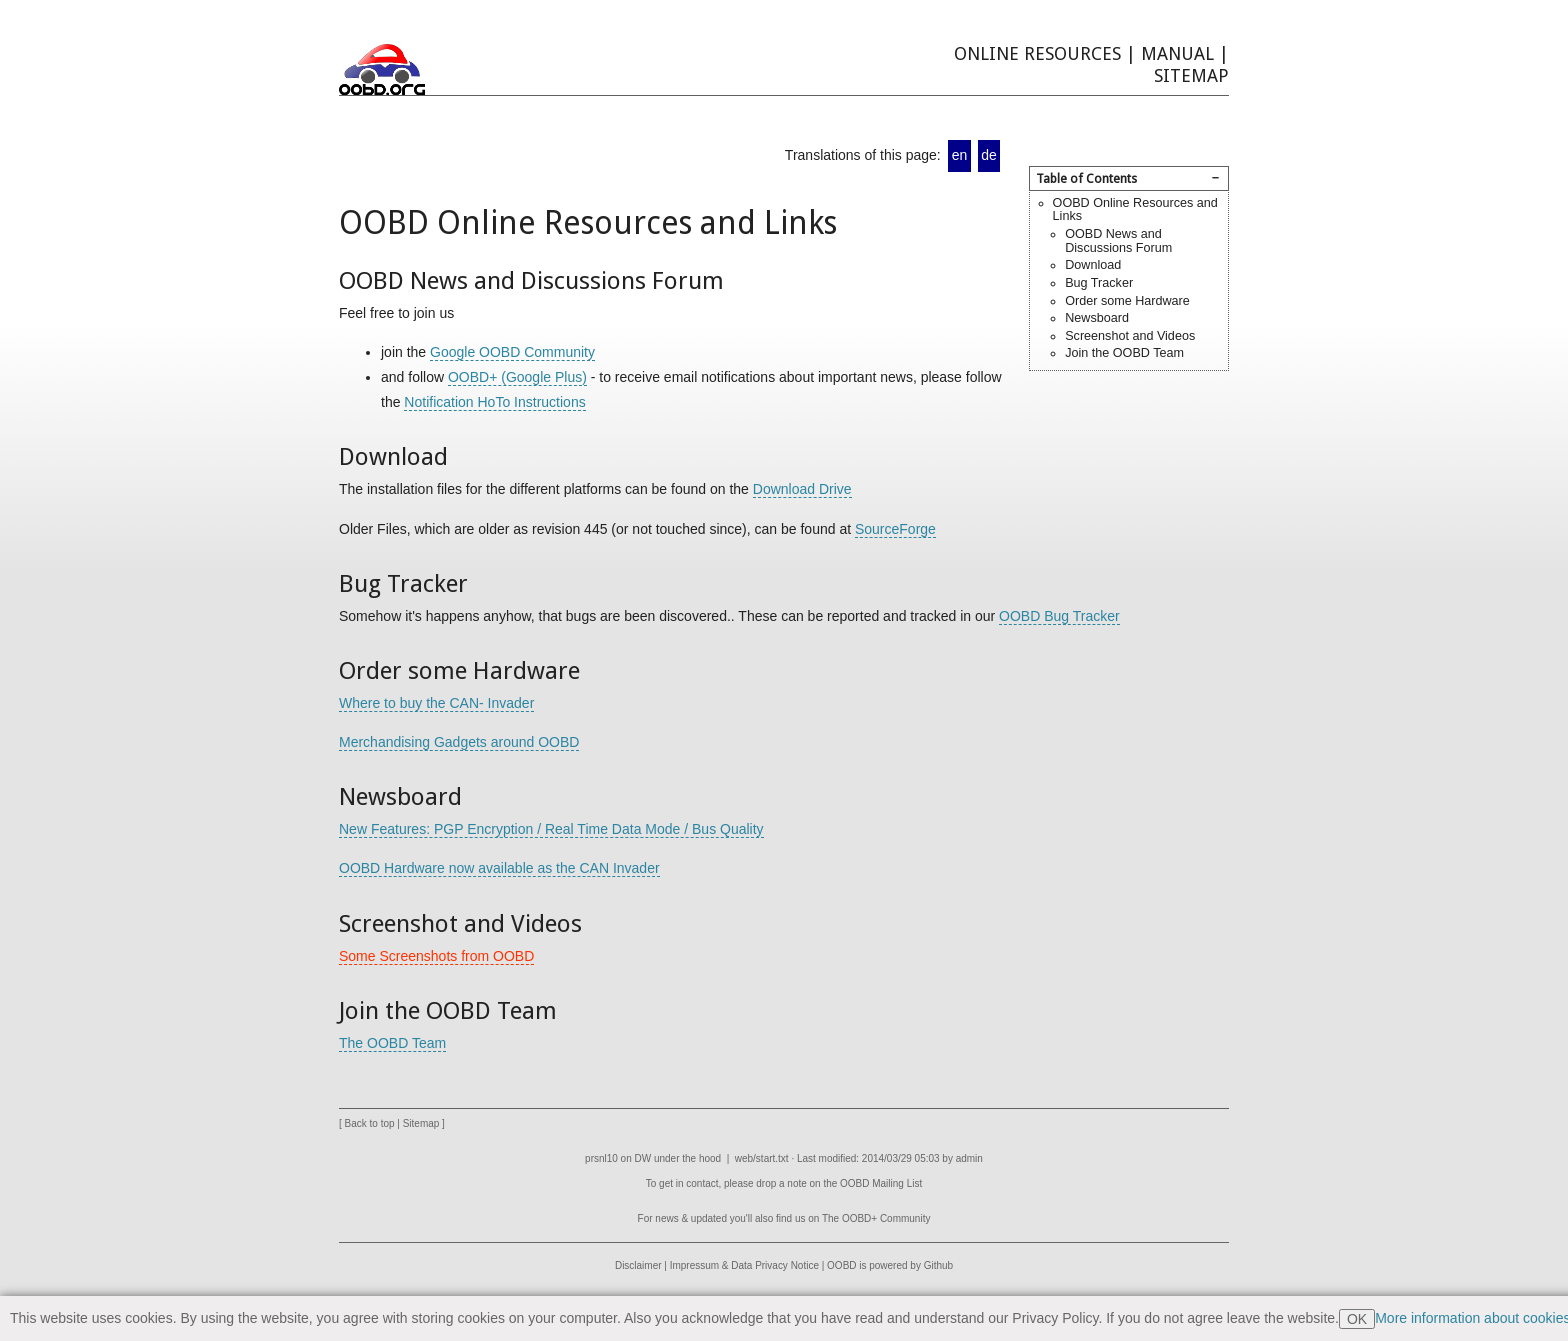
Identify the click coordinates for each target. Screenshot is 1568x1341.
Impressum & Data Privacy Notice (744, 1265)
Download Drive (802, 489)
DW (643, 1158)
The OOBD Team (392, 1043)
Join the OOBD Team (1124, 353)
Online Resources (1037, 53)
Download (1093, 265)
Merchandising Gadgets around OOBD (459, 742)
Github (938, 1265)
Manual (1177, 53)
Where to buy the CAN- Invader (436, 703)
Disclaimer (638, 1265)
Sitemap (1191, 75)
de (989, 155)
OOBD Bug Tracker (1059, 616)
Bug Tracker (1099, 283)
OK (1357, 1319)
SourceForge (895, 529)
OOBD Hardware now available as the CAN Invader (499, 868)
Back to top (370, 1123)
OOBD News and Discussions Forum (1118, 241)
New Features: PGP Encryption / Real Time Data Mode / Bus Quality (551, 829)
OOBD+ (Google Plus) (517, 377)
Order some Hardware (1127, 301)
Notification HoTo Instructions (494, 402)
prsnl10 (601, 1158)
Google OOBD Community (512, 352)
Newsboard (1097, 318)
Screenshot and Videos (1130, 336)
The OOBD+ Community (876, 1218)
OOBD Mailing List (881, 1183)
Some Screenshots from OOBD (436, 956)
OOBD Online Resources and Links (1135, 210)
